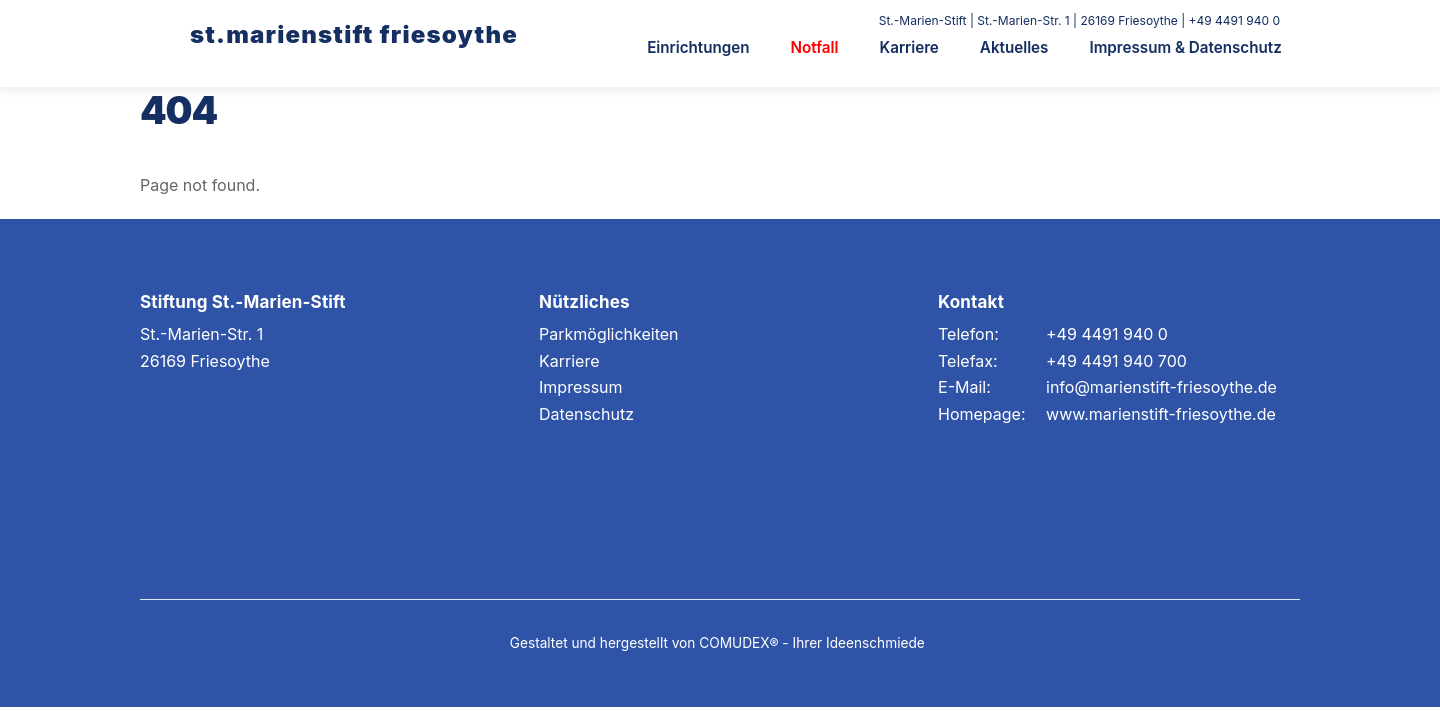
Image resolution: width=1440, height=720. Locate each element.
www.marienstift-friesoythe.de (1161, 414)
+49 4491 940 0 (1107, 334)
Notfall (815, 47)
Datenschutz (586, 414)
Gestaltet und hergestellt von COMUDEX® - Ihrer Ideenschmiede (717, 643)
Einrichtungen (698, 47)
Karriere (909, 47)
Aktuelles (1014, 47)
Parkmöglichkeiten (609, 334)
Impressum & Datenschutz (1185, 47)
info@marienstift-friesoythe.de (1161, 387)
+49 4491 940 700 (1116, 361)
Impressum (581, 387)
